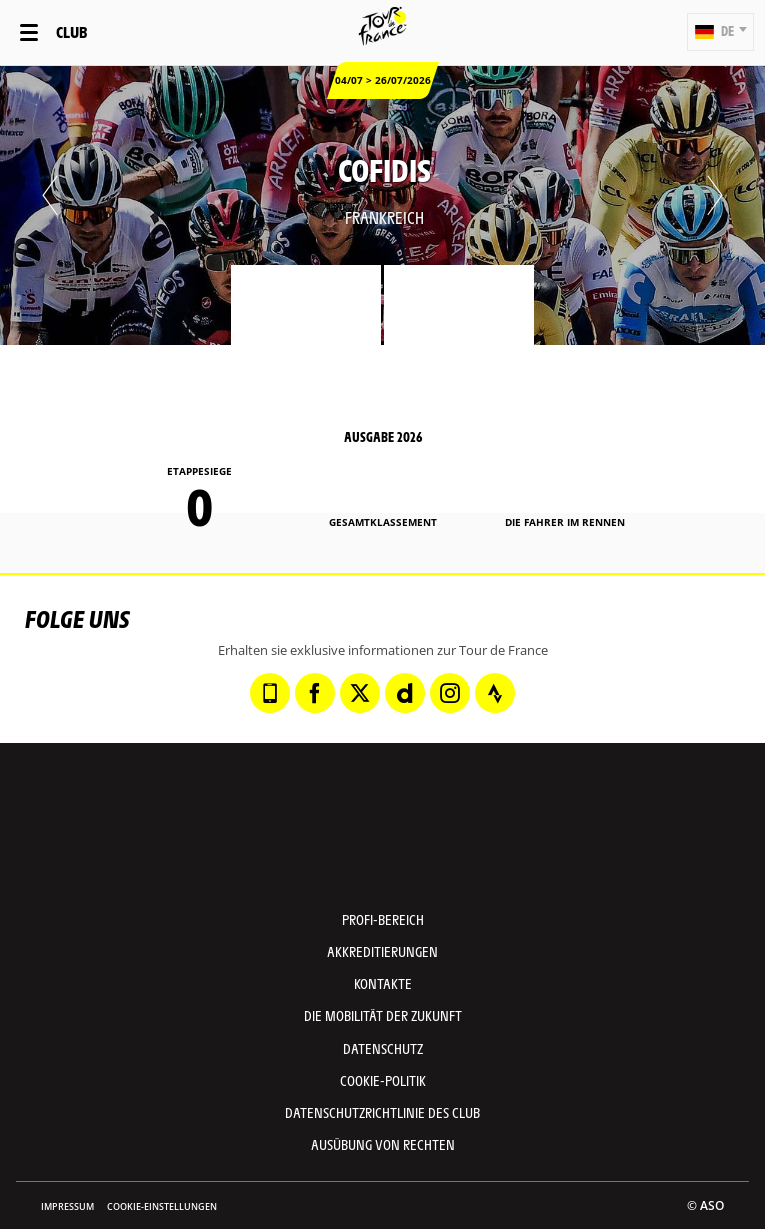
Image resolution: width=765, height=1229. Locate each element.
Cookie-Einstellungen (162, 1206)
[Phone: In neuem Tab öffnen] (270, 693)
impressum (67, 1206)
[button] (720, 32)
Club (71, 31)
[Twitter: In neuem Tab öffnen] (360, 693)
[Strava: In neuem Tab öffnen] (495, 693)
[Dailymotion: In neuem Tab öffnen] (405, 693)
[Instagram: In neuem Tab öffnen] (450, 693)
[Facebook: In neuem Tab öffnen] (315, 693)
